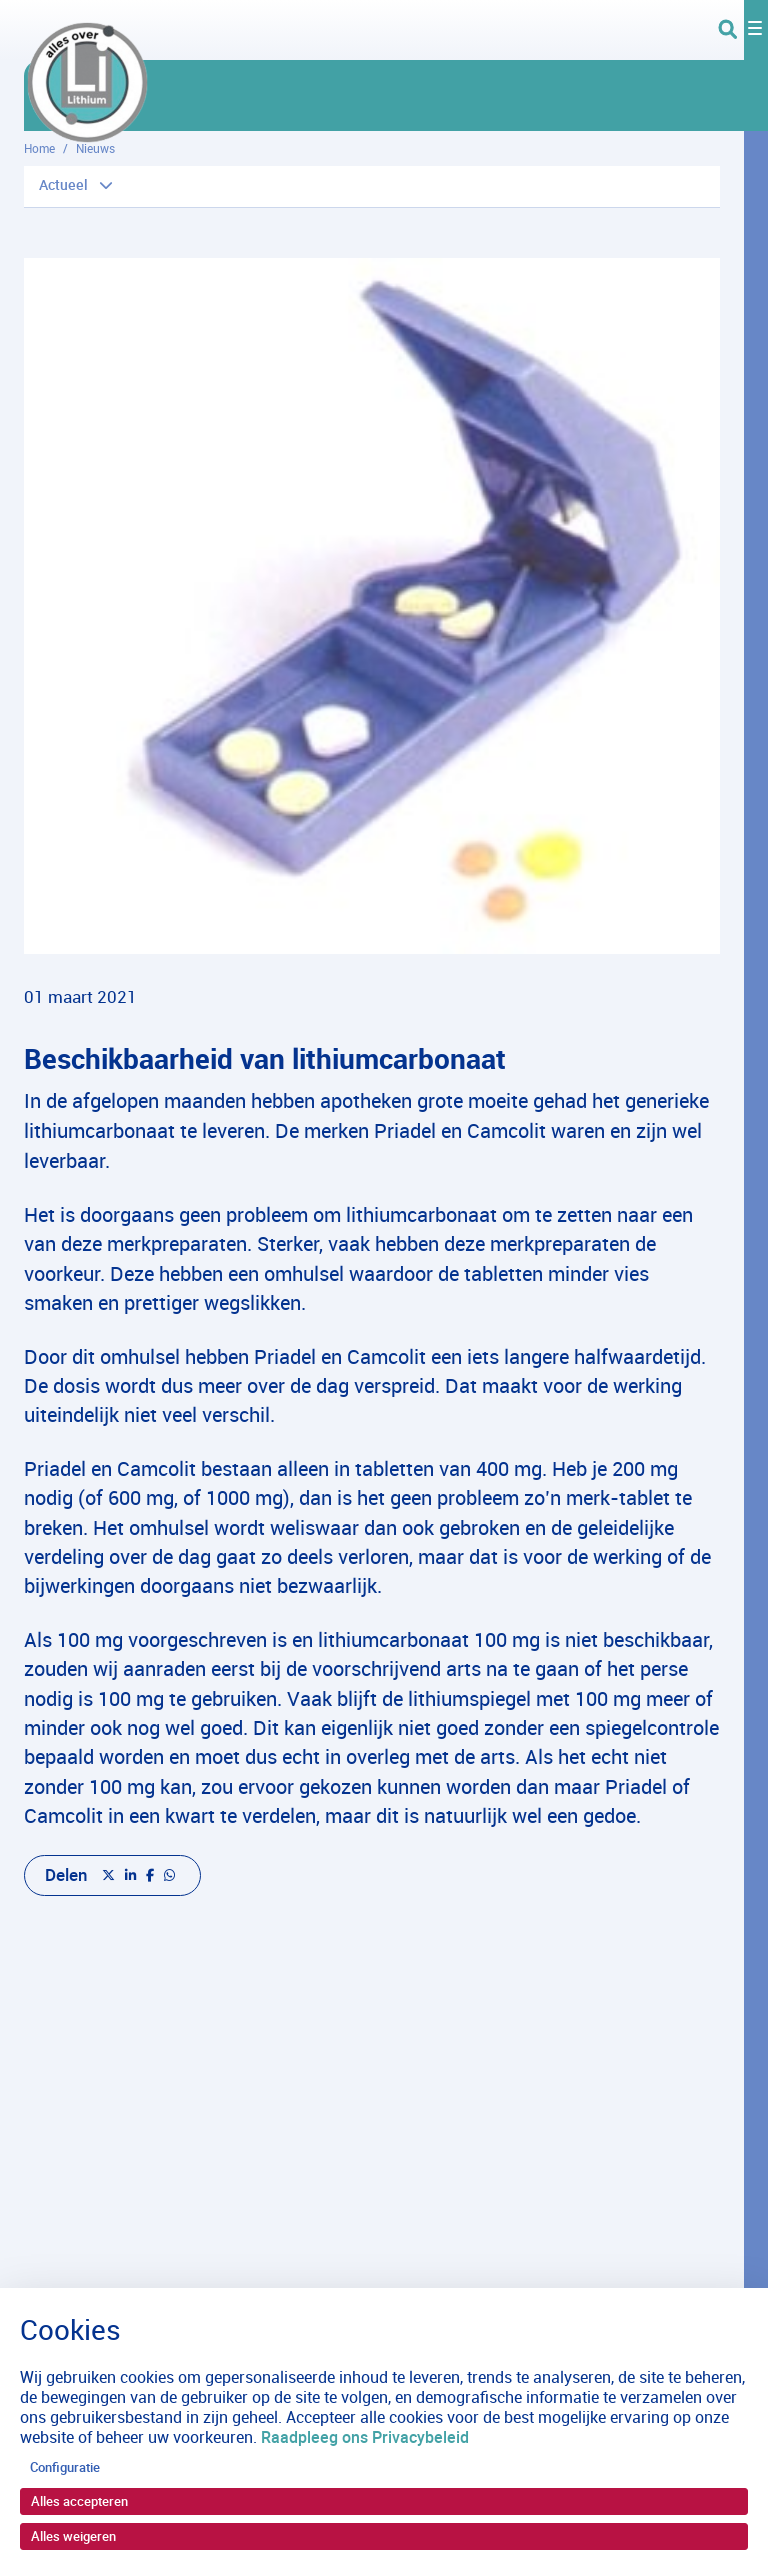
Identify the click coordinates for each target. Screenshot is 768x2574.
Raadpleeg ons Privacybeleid (365, 2437)
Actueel (63, 184)
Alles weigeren (73, 2536)
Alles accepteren (79, 2501)
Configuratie (65, 2467)
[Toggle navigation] (743, 30)
